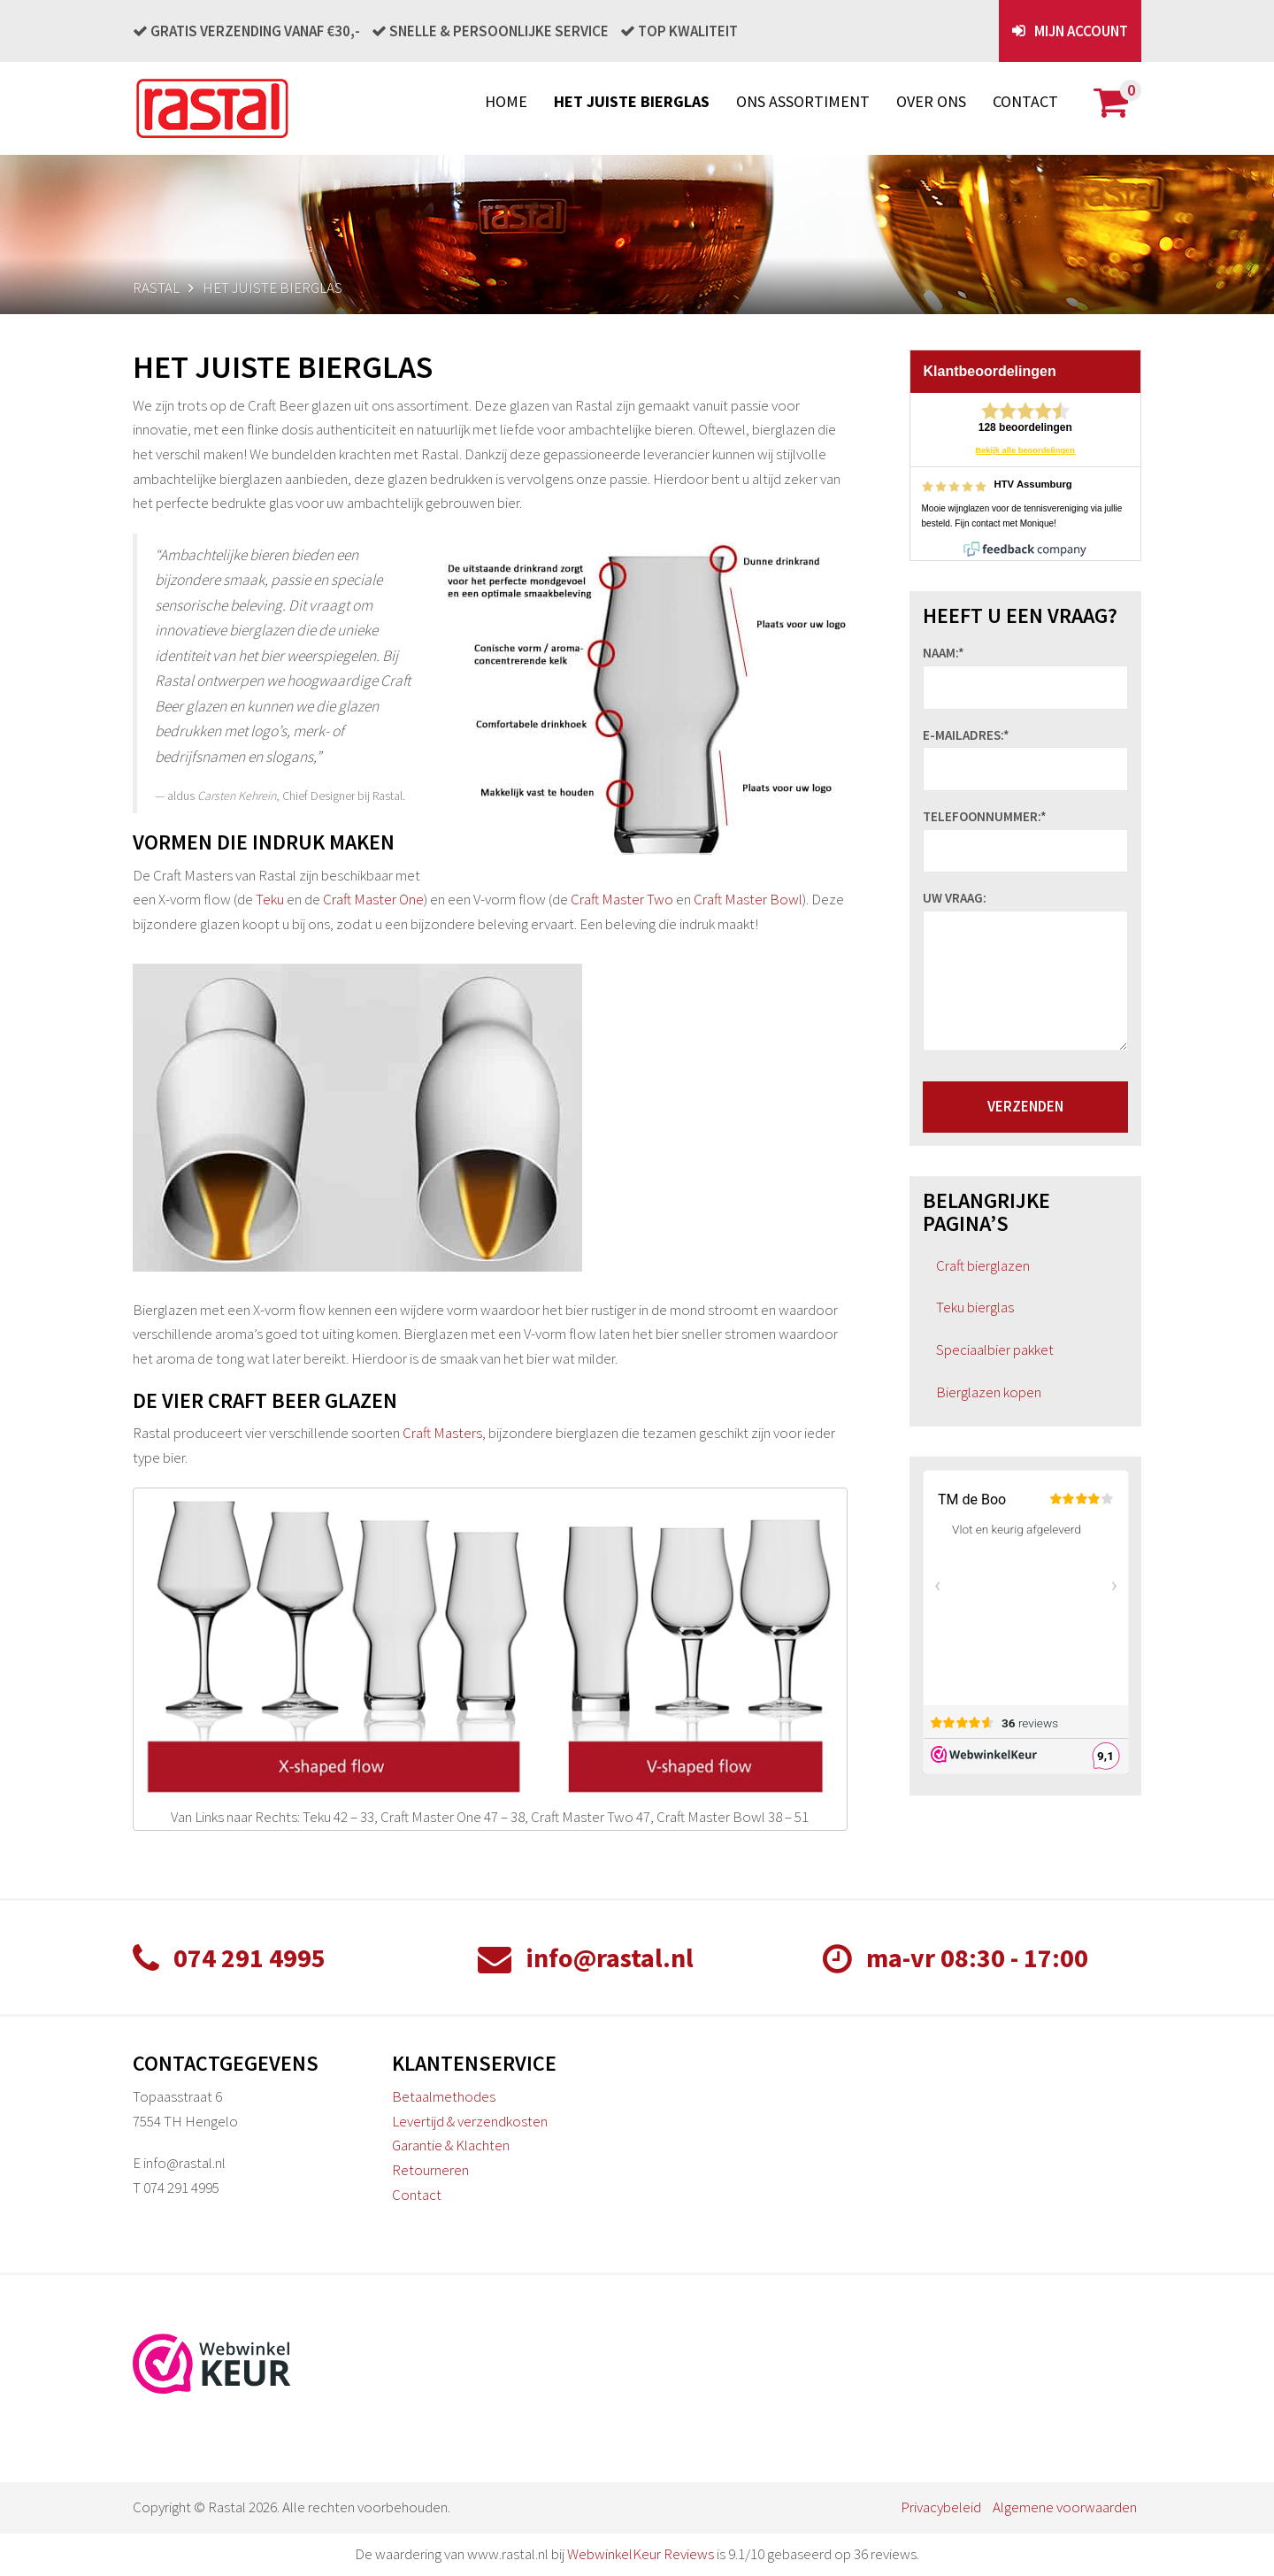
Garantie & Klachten (451, 2145)
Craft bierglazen (983, 1265)
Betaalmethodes (443, 2096)
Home (506, 101)
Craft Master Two (622, 899)
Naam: (943, 653)
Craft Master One (373, 899)
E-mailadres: (966, 735)
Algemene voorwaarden (1065, 2507)
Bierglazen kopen (988, 1392)
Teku (270, 899)
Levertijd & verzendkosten (470, 2121)
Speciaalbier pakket (995, 1349)
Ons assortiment (803, 101)
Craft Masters (442, 1432)
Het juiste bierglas (632, 101)
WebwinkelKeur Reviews (640, 2554)
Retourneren (430, 2170)
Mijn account (1081, 31)
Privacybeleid (941, 2507)
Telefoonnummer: (985, 817)
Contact (1025, 101)
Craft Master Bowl (748, 899)
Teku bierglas (975, 1307)
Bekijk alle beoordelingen (1026, 450)
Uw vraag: (954, 898)
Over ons (931, 101)
